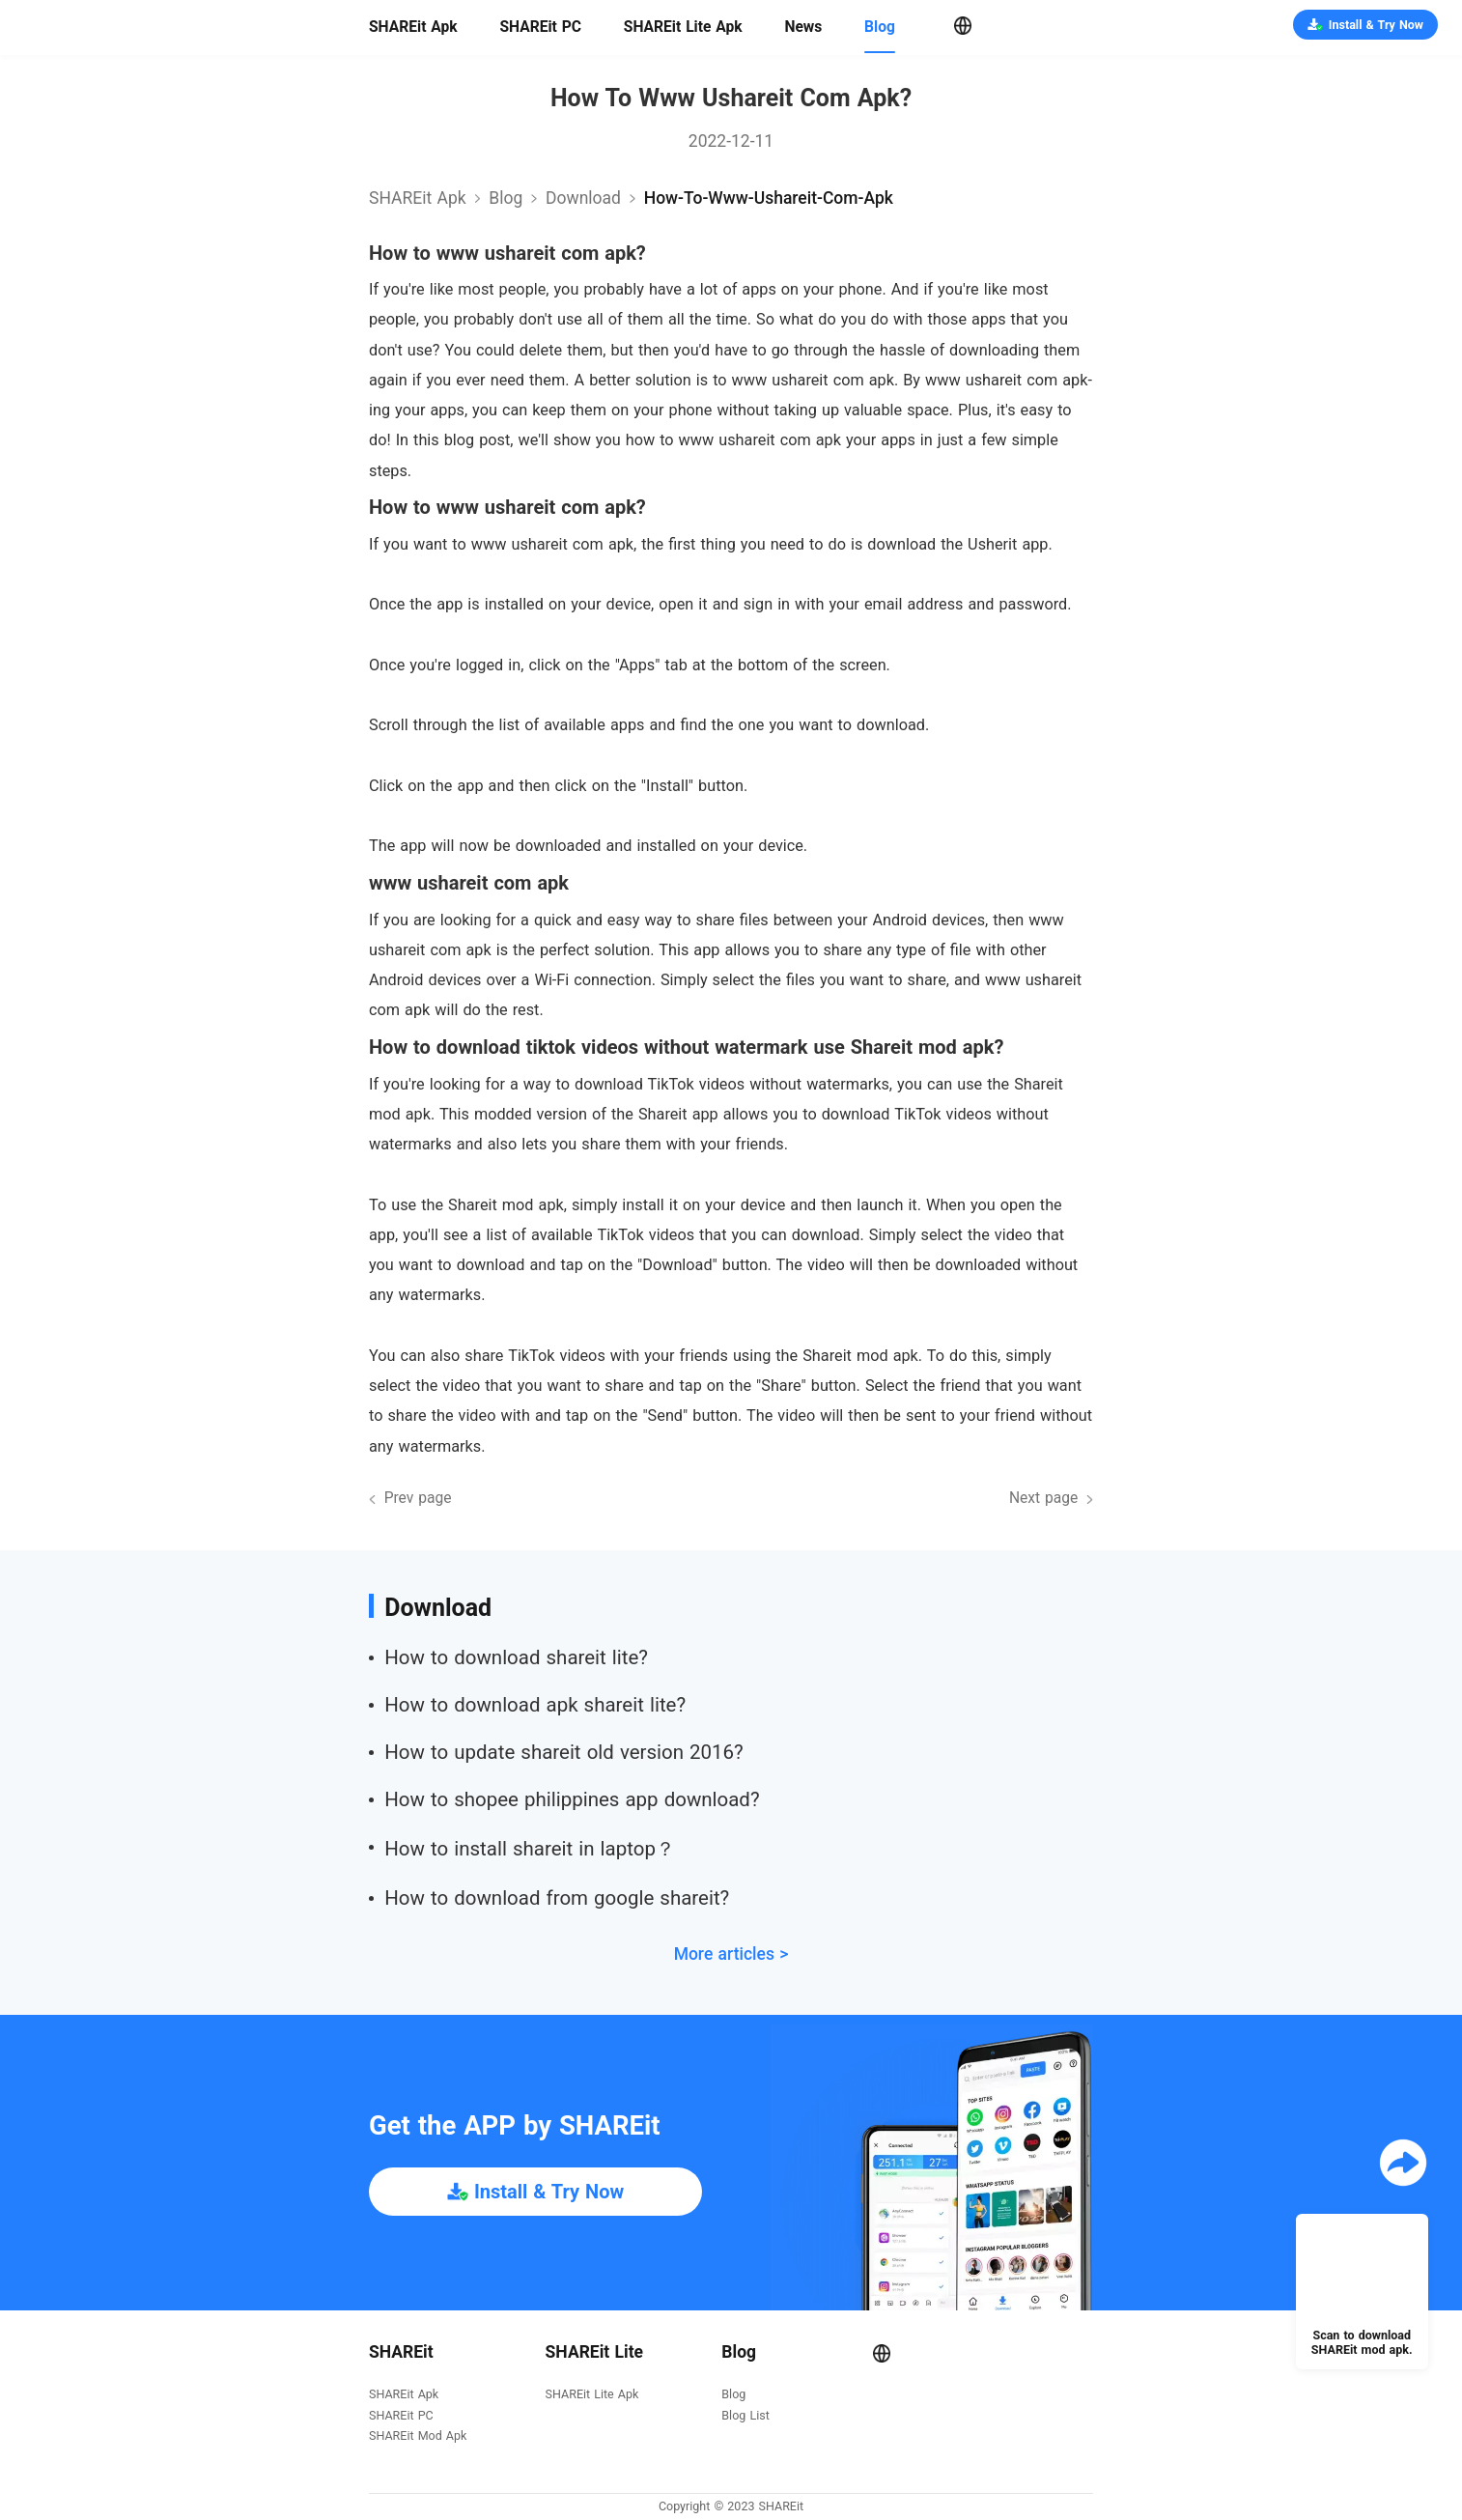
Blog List (745, 2416)
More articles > (731, 1954)
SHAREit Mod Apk (417, 2436)
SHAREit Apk (413, 27)
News (803, 27)
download (583, 198)
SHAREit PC (540, 27)
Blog (879, 27)
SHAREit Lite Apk (683, 27)
